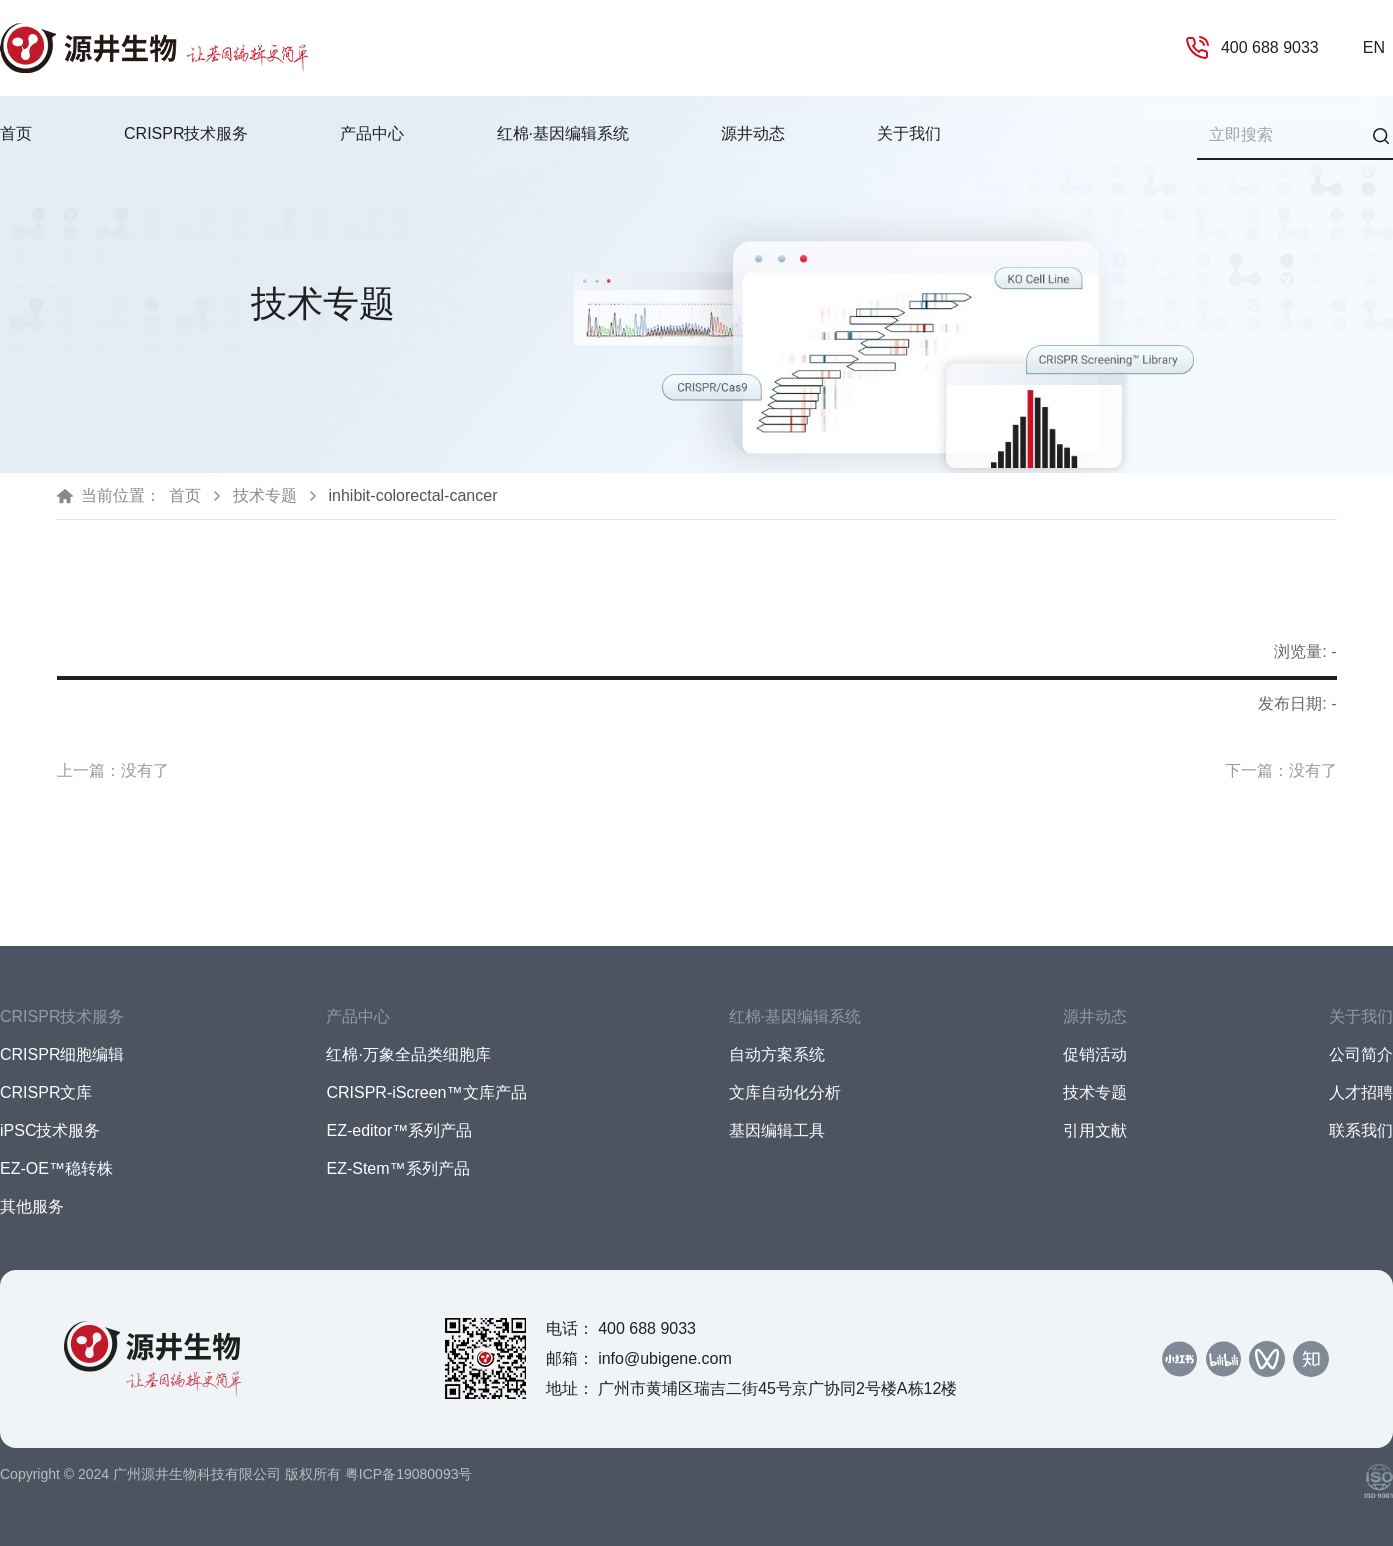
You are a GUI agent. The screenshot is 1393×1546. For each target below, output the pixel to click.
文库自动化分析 (785, 1092)
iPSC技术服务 (50, 1130)
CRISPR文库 (46, 1092)
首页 (16, 133)
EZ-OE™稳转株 (56, 1168)
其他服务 (32, 1206)
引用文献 (1095, 1130)
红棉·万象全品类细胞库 (408, 1054)
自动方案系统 (777, 1054)
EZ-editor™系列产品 (399, 1130)
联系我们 (1361, 1130)
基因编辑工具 (777, 1130)
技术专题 (265, 495)
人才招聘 (1361, 1092)
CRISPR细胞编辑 (62, 1054)
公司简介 (1361, 1054)
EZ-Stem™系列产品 (397, 1168)
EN (1374, 47)
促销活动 (1095, 1054)
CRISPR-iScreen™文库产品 (426, 1092)
